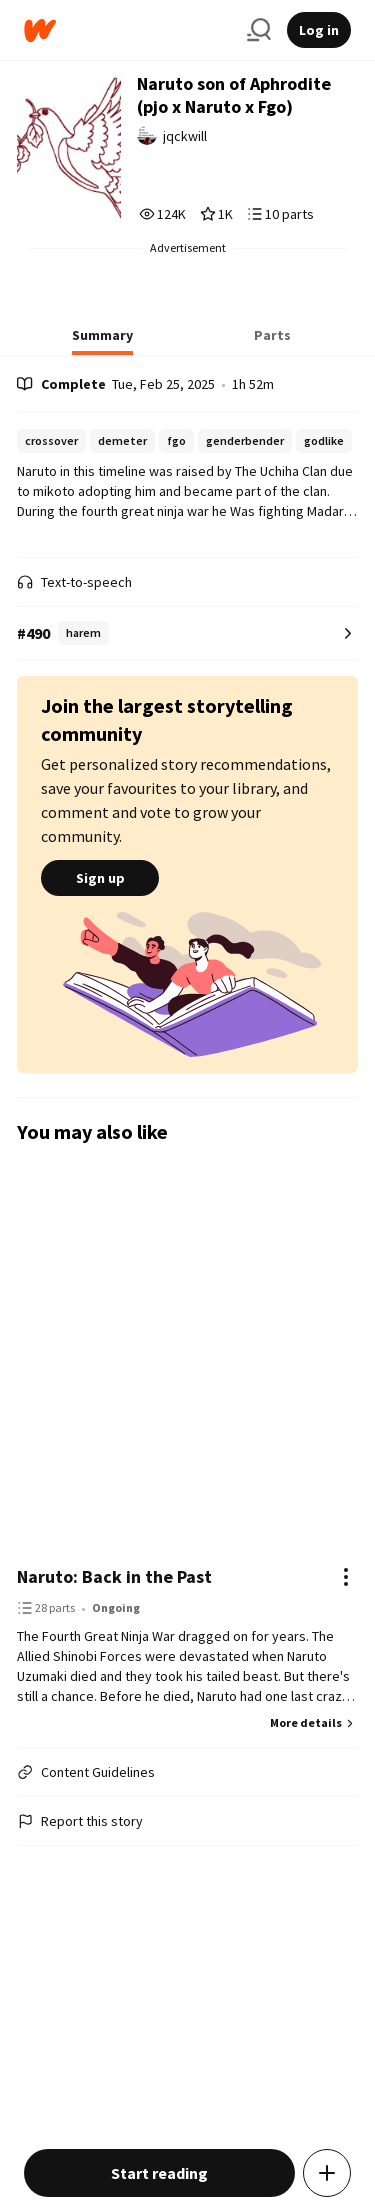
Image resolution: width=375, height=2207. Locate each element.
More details (314, 1722)
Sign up (100, 878)
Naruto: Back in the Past (114, 1576)
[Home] (127, 30)
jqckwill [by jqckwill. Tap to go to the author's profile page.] (185, 136)
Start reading (159, 2173)
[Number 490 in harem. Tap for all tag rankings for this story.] (187, 633)
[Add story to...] (327, 2173)
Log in (319, 30)
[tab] (102, 341)
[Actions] (346, 1577)
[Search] (259, 30)
